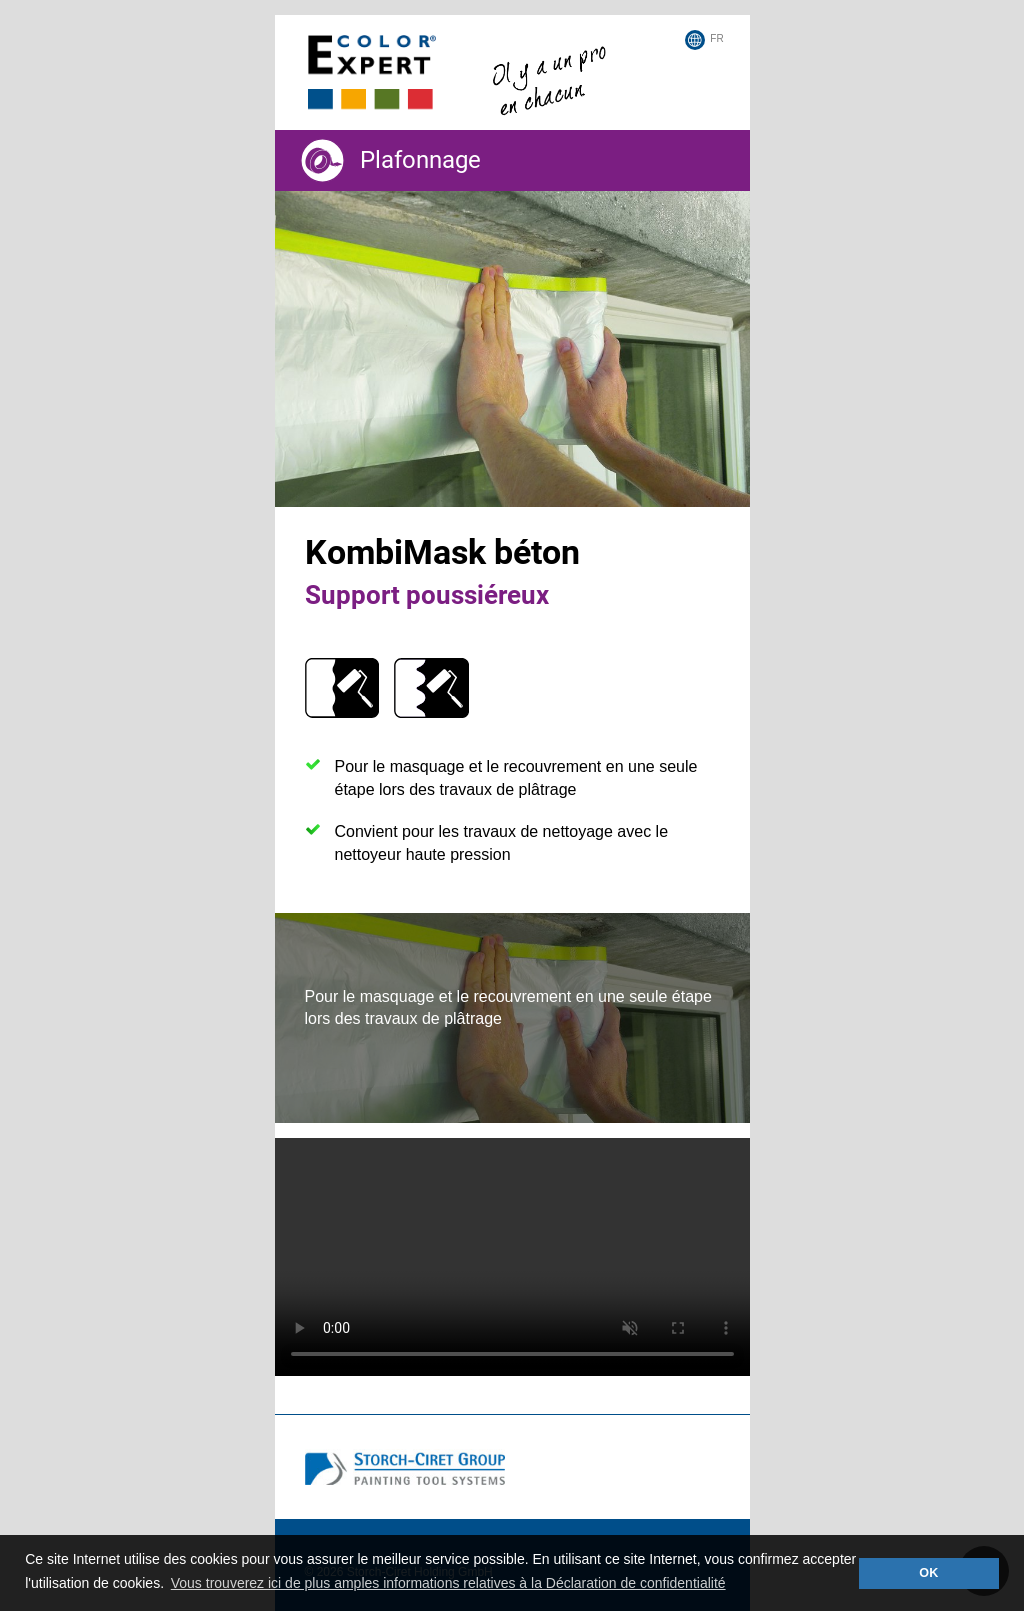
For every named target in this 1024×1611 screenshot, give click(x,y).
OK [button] (928, 1573)
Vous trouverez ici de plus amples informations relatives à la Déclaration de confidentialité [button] (448, 1583)
